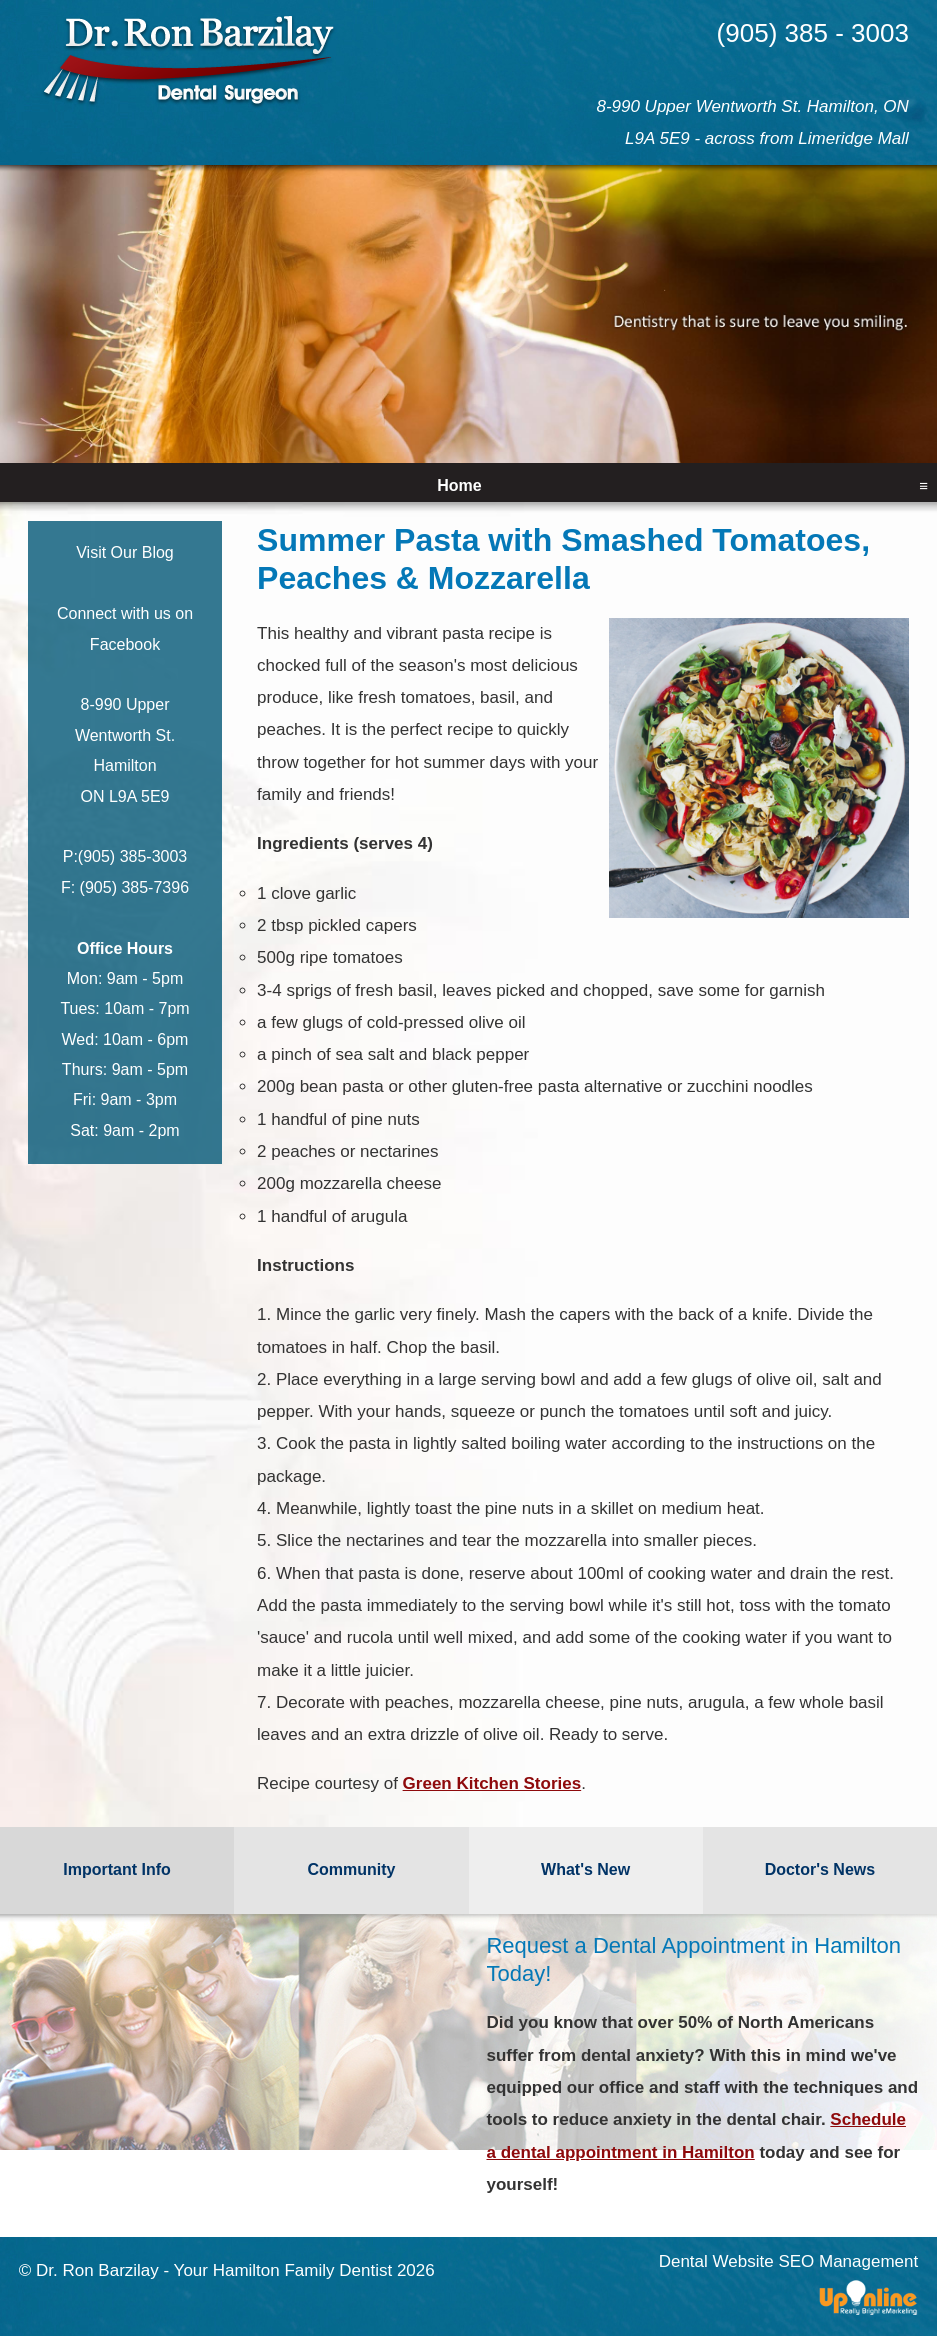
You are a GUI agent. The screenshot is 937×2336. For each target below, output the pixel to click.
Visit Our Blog (125, 552)
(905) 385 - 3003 (813, 33)
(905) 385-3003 (132, 856)
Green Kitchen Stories (492, 1783)
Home (459, 485)
